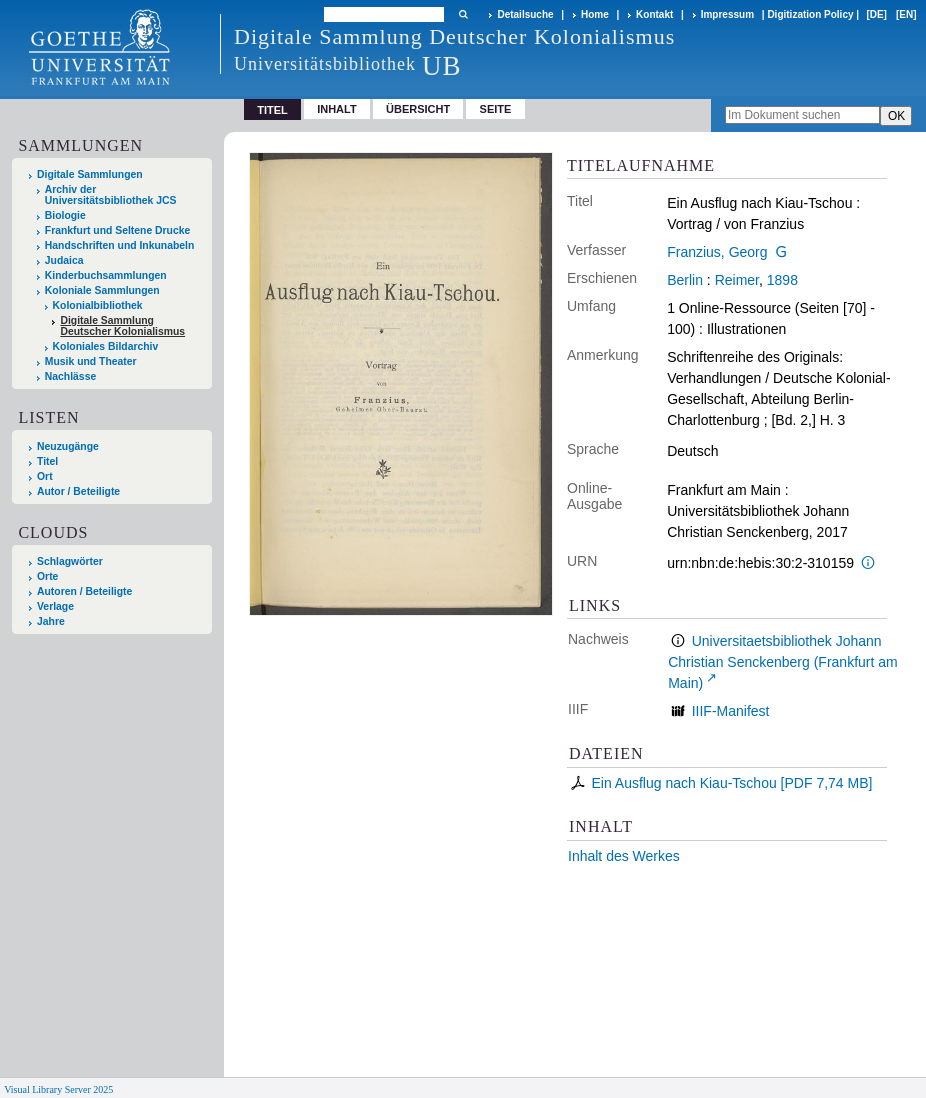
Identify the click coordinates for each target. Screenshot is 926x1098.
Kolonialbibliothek (98, 305)
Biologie (65, 215)
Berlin (685, 280)
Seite (496, 109)
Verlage (55, 606)
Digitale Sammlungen (90, 174)
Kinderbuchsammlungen (106, 275)
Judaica (64, 260)
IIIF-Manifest (731, 711)
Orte (47, 576)
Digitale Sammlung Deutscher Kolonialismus (122, 326)
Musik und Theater (91, 361)
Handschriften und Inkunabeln (120, 245)
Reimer (737, 280)
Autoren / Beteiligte (84, 591)
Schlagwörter (70, 561)
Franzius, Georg (717, 252)
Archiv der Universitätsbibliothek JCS (111, 195)
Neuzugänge (68, 446)
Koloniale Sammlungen (102, 290)
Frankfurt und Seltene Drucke (118, 230)
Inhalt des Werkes (624, 856)
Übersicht (418, 109)
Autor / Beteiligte (78, 491)
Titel (47, 461)
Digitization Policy (810, 14)
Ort (45, 476)
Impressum (727, 14)
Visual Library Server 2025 (58, 1089)
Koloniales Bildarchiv (106, 346)
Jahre (51, 621)
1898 (782, 280)
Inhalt (337, 109)
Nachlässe (70, 376)
